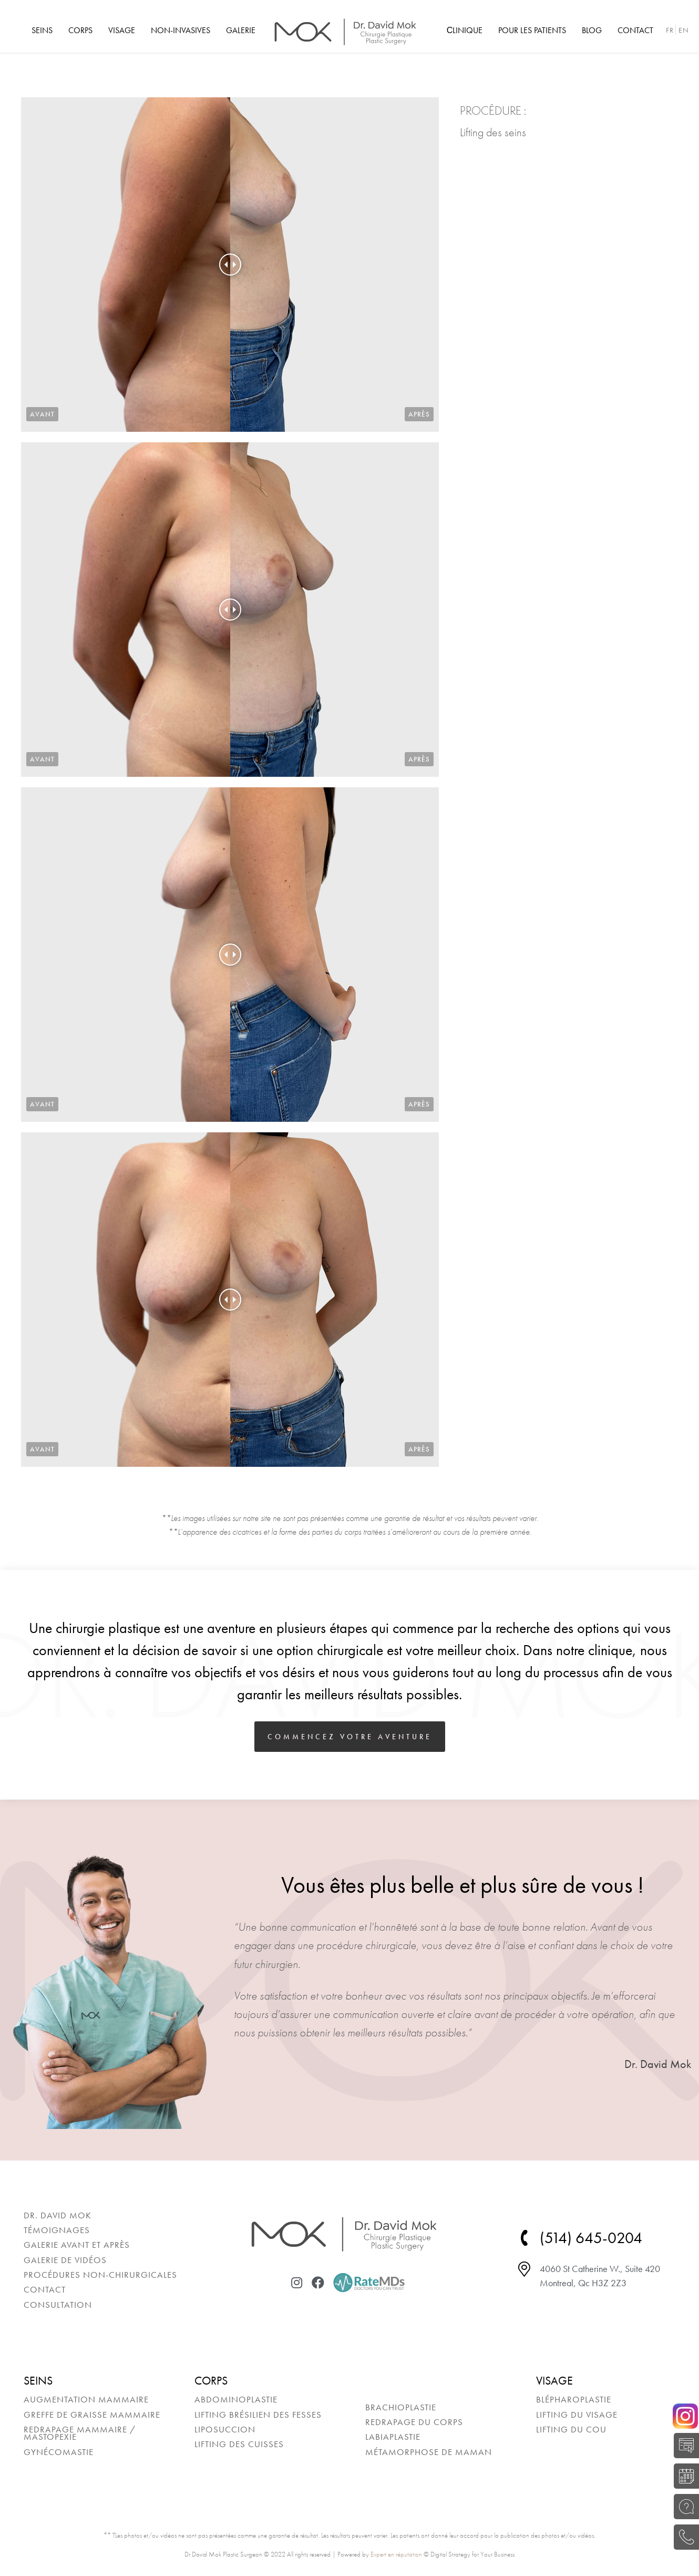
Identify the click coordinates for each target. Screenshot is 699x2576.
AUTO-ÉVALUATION (683, 2445)
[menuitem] (42, 30)
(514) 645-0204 (683, 2537)
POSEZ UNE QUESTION (683, 2506)
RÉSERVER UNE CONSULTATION (683, 2476)
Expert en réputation (396, 2554)
